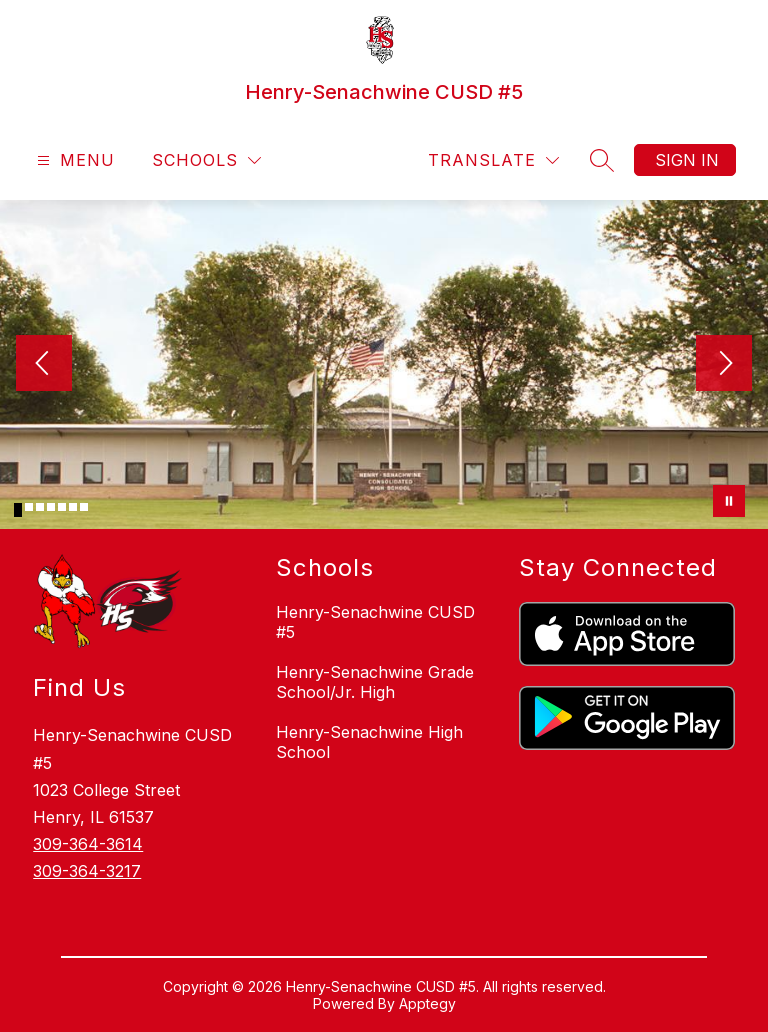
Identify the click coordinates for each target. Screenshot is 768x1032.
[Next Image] (724, 365)
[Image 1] (18, 510)
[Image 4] (51, 507)
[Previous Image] (44, 365)
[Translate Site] (493, 160)
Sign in (687, 160)
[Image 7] (84, 507)
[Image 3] (40, 507)
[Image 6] (73, 507)
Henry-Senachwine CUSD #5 (375, 622)
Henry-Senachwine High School (369, 742)
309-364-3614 (88, 844)
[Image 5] (62, 507)
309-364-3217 (87, 871)
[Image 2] (29, 507)
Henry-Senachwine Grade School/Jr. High (375, 682)
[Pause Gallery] (729, 501)
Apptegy (427, 1003)
